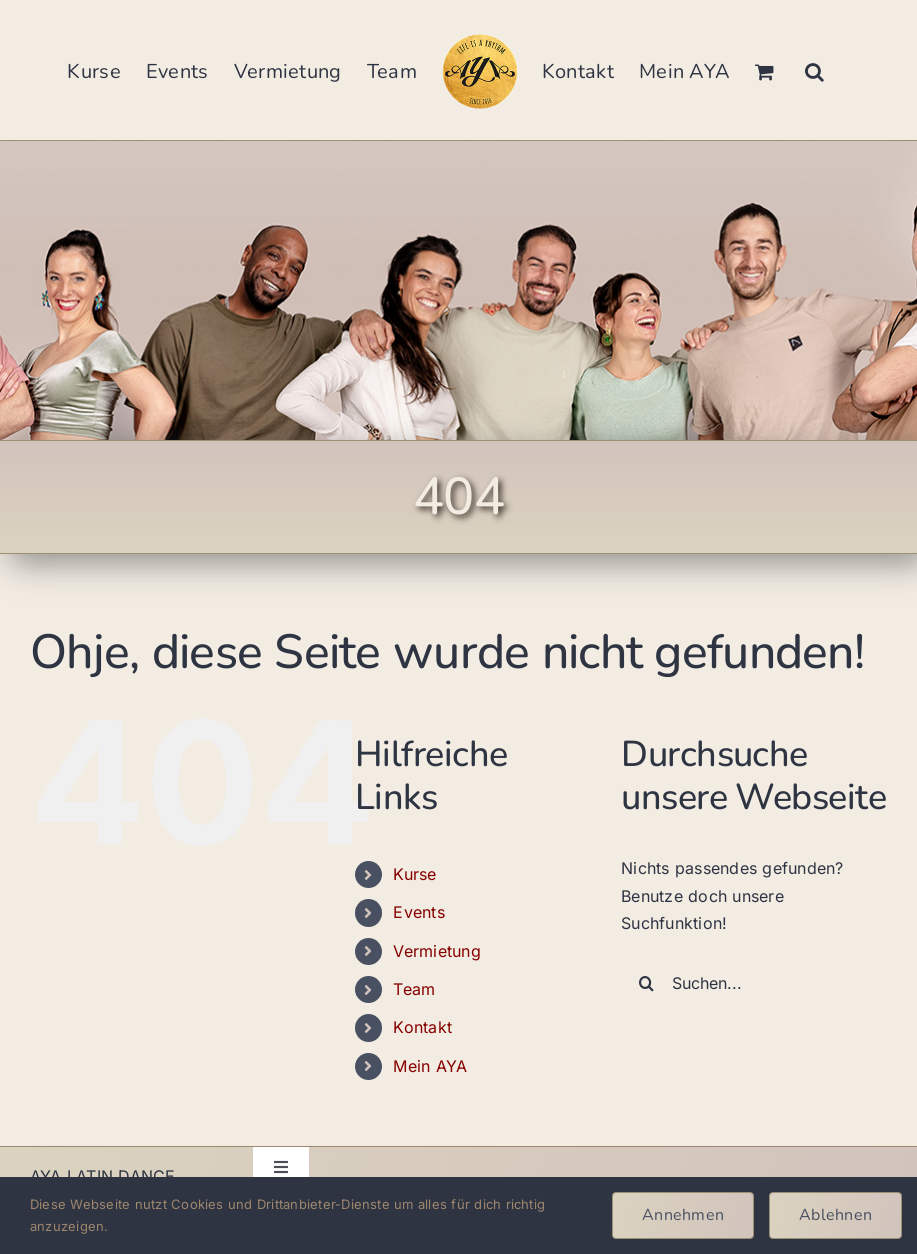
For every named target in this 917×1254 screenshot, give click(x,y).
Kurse (414, 874)
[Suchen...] (754, 983)
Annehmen (683, 1215)
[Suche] (646, 983)
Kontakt (422, 1027)
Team (414, 989)
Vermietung (436, 951)
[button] (814, 70)
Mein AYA (430, 1066)
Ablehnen (835, 1215)
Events (418, 912)
